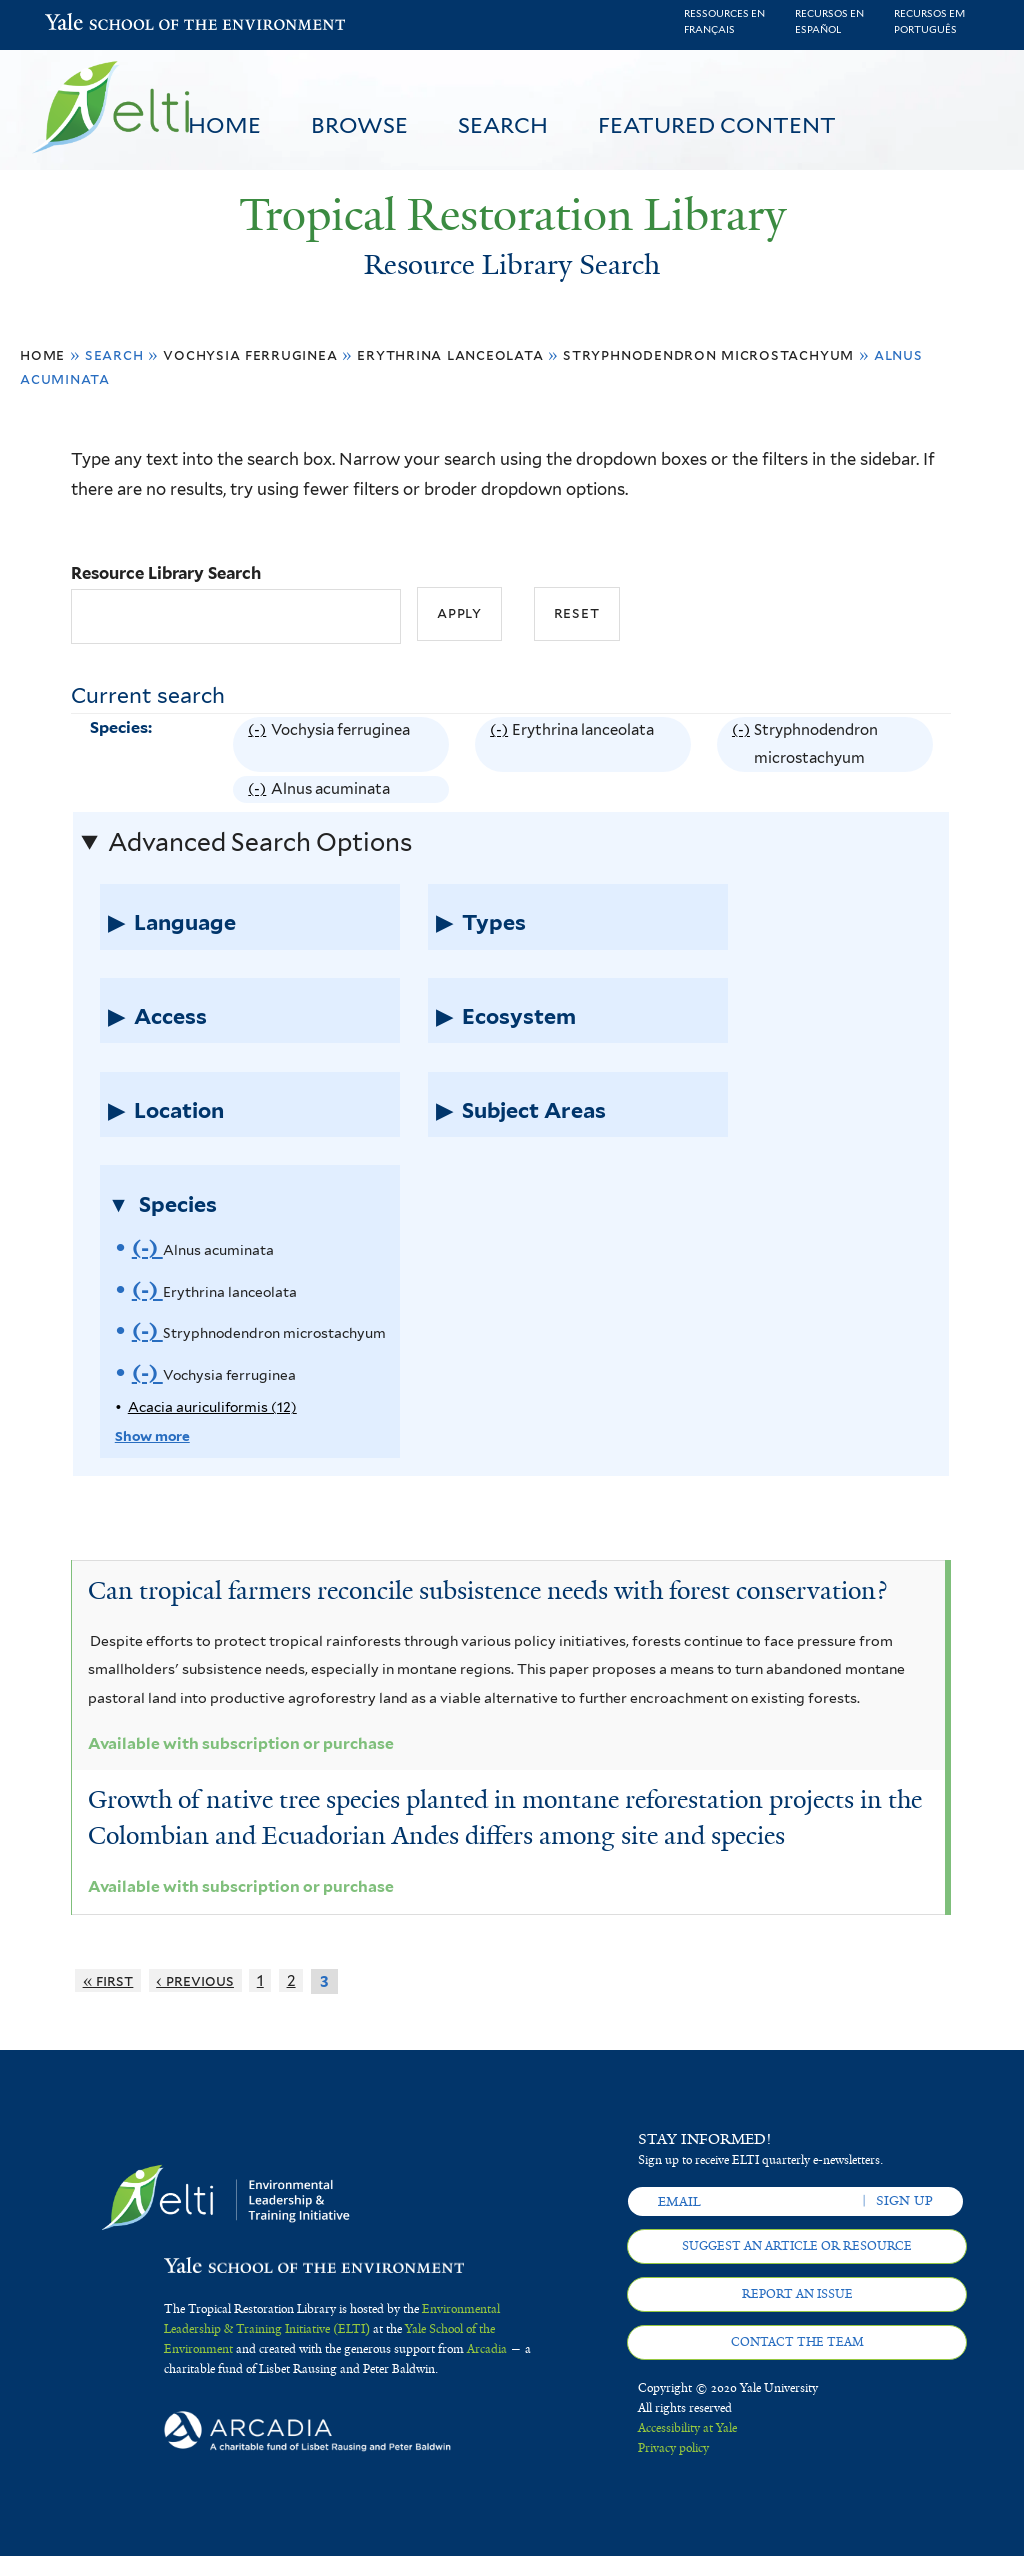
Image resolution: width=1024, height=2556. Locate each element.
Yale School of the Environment (97, 24)
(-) (259, 744)
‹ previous (195, 1980)
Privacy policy (673, 2448)
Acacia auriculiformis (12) (212, 1407)
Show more (152, 1436)
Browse (359, 125)
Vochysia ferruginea (250, 354)
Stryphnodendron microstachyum (708, 354)
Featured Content (717, 125)
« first (108, 1980)
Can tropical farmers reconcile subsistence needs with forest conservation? (487, 1590)
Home (224, 125)
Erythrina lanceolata (450, 354)
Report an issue (797, 2294)
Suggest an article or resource (797, 2246)
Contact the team (797, 2342)
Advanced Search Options (260, 842)
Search (503, 125)
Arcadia (487, 2349)
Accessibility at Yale (687, 2428)
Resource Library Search (166, 573)
